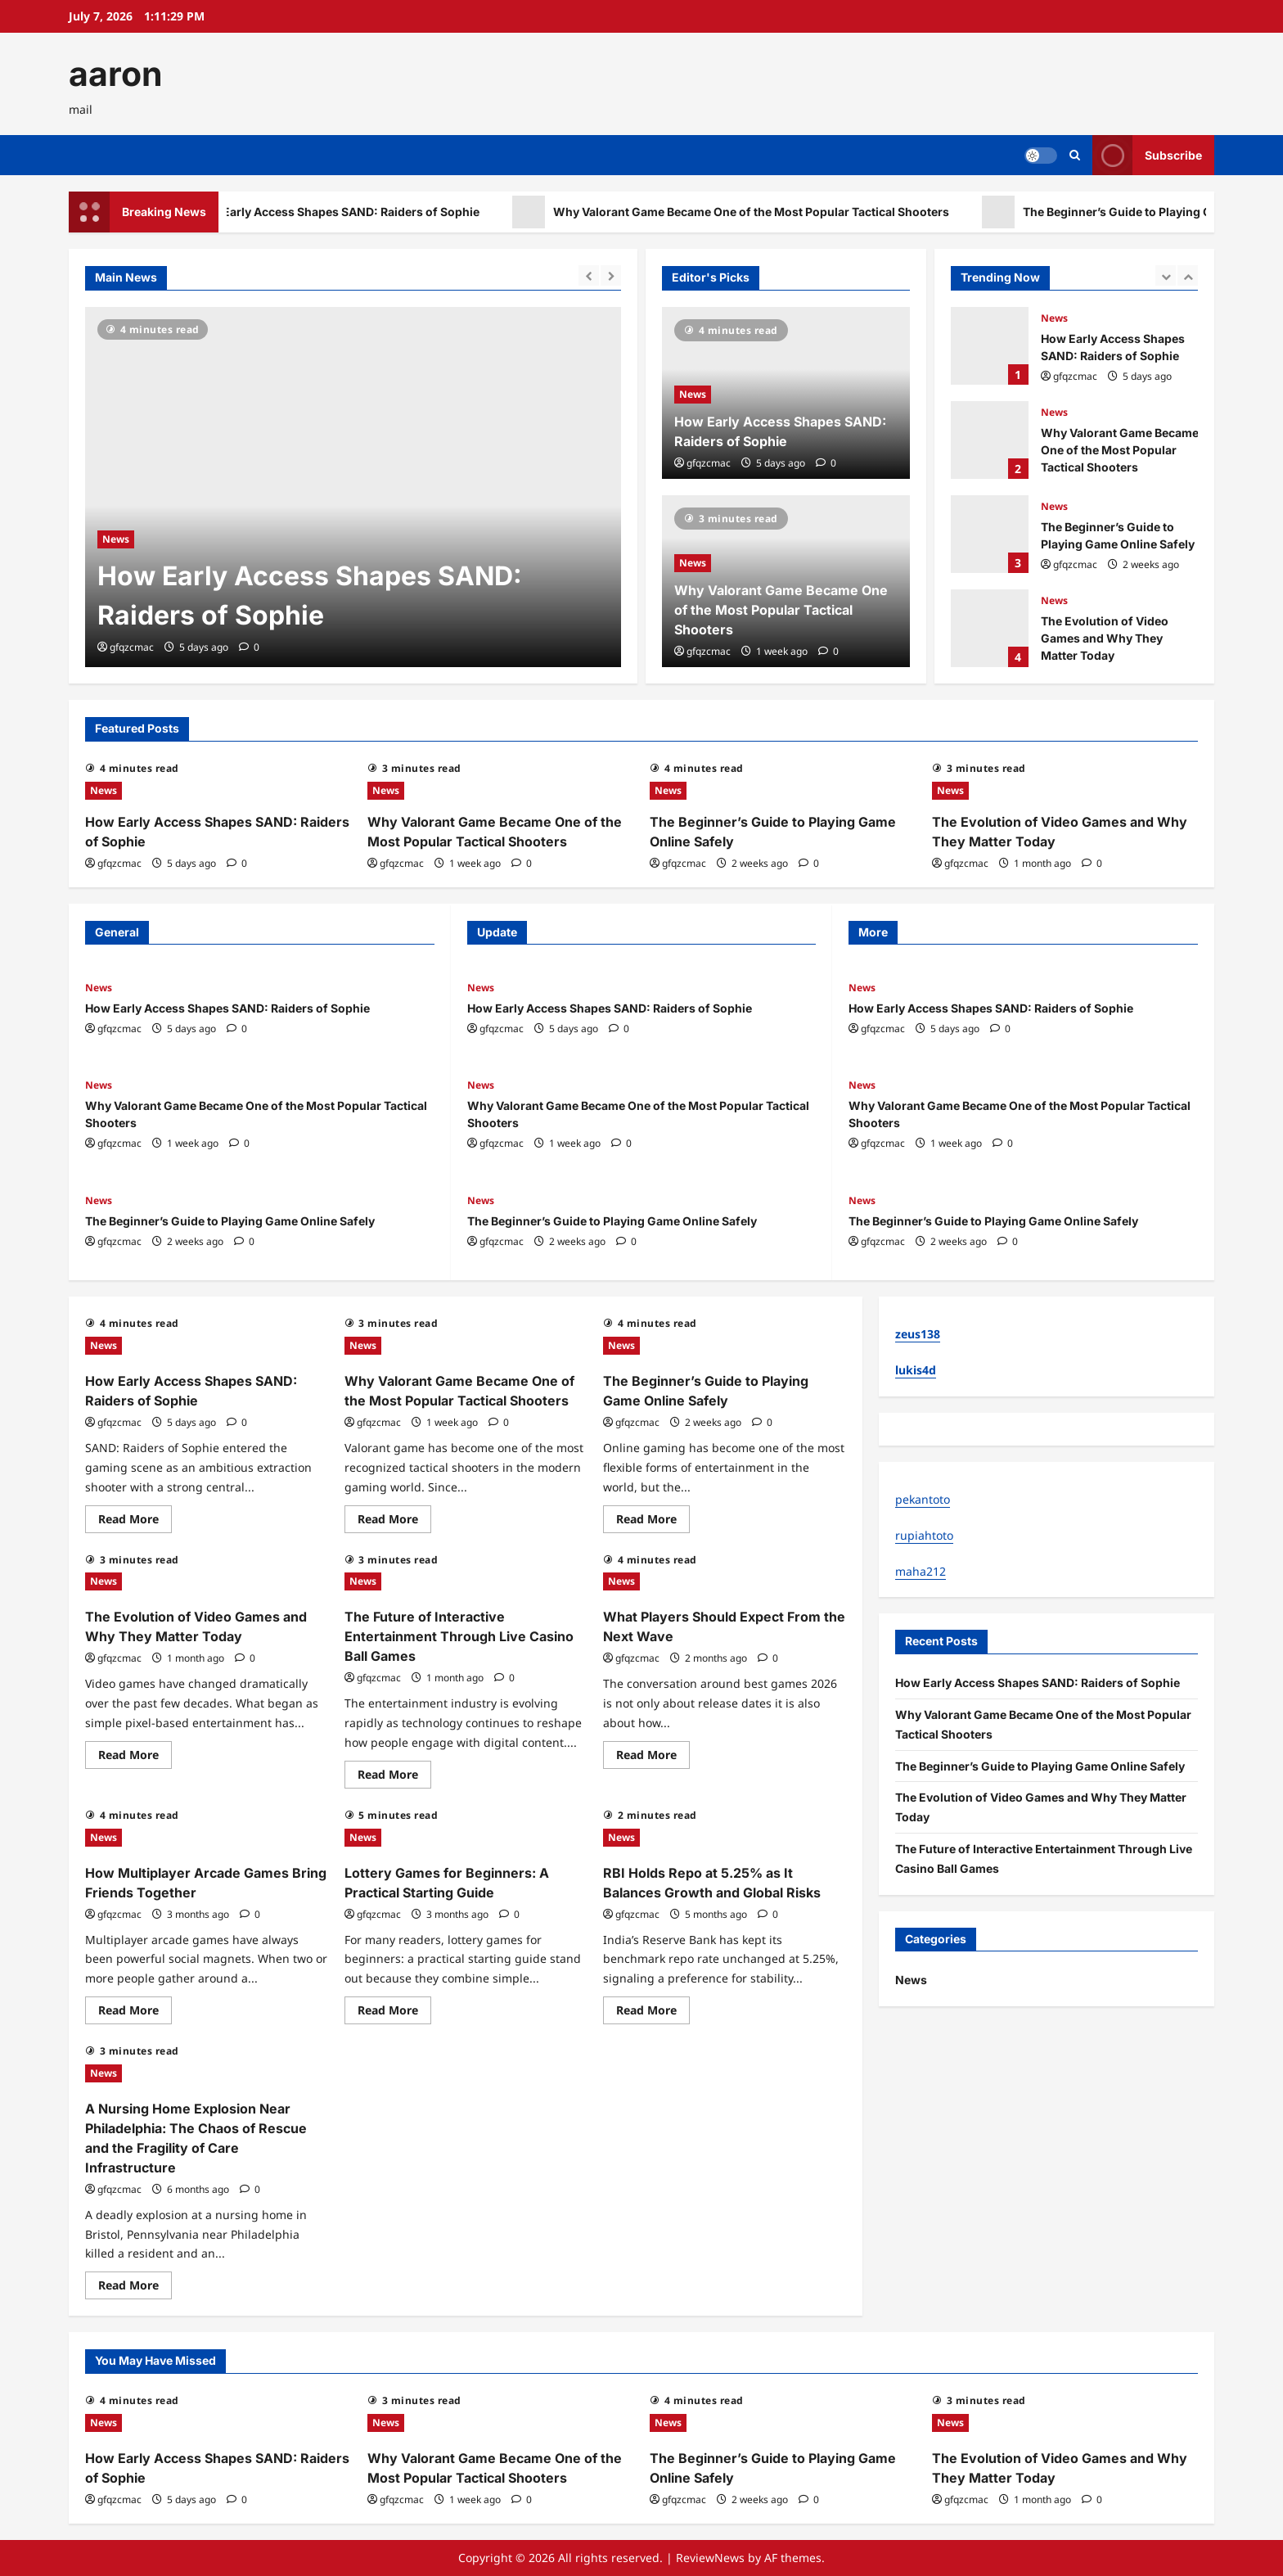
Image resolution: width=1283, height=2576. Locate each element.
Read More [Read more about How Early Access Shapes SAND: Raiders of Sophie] (135, 1521)
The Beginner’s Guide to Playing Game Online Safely (990, 534)
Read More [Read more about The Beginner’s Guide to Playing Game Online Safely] (653, 1521)
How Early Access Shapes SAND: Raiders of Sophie (375, 212)
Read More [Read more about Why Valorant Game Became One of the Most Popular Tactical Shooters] (394, 1521)
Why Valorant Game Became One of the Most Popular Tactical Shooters (788, 212)
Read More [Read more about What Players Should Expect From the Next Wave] (653, 1757)
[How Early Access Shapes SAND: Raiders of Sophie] (353, 487)
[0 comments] (249, 647)
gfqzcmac (132, 647)
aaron (116, 73)
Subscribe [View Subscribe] (1147, 155)
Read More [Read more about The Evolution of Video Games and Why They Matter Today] (135, 1757)
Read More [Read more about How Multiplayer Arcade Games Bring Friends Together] (135, 2012)
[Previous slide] (588, 275)
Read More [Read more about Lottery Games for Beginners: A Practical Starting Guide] (394, 2012)
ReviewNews (710, 2557)
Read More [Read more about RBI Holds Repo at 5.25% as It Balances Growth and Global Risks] (653, 2012)
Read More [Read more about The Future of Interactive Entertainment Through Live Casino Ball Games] (394, 1777)
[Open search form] (1074, 155)
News (115, 539)
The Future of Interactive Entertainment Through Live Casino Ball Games (459, 1636)
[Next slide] (611, 275)
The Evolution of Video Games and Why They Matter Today (990, 628)
